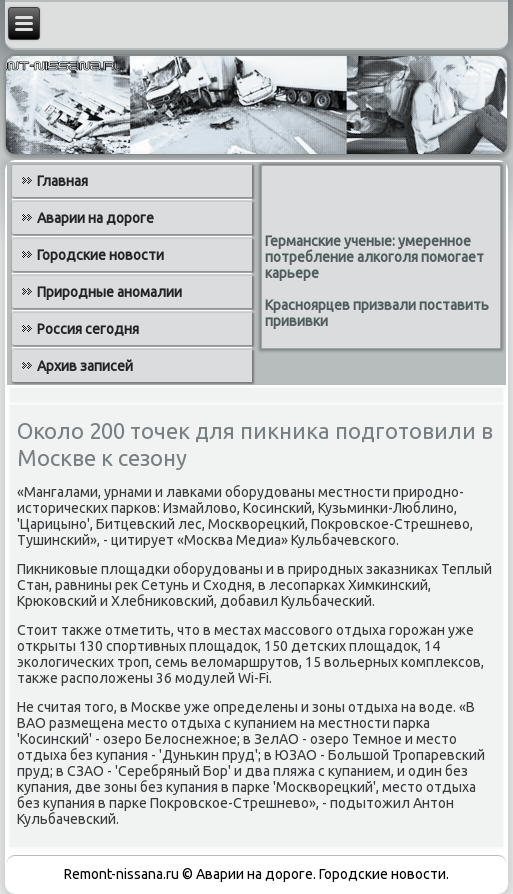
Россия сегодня (88, 329)
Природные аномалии (109, 292)
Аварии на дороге (95, 218)
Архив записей (85, 366)
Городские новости (100, 255)
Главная (62, 181)
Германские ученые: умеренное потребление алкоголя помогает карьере (374, 257)
